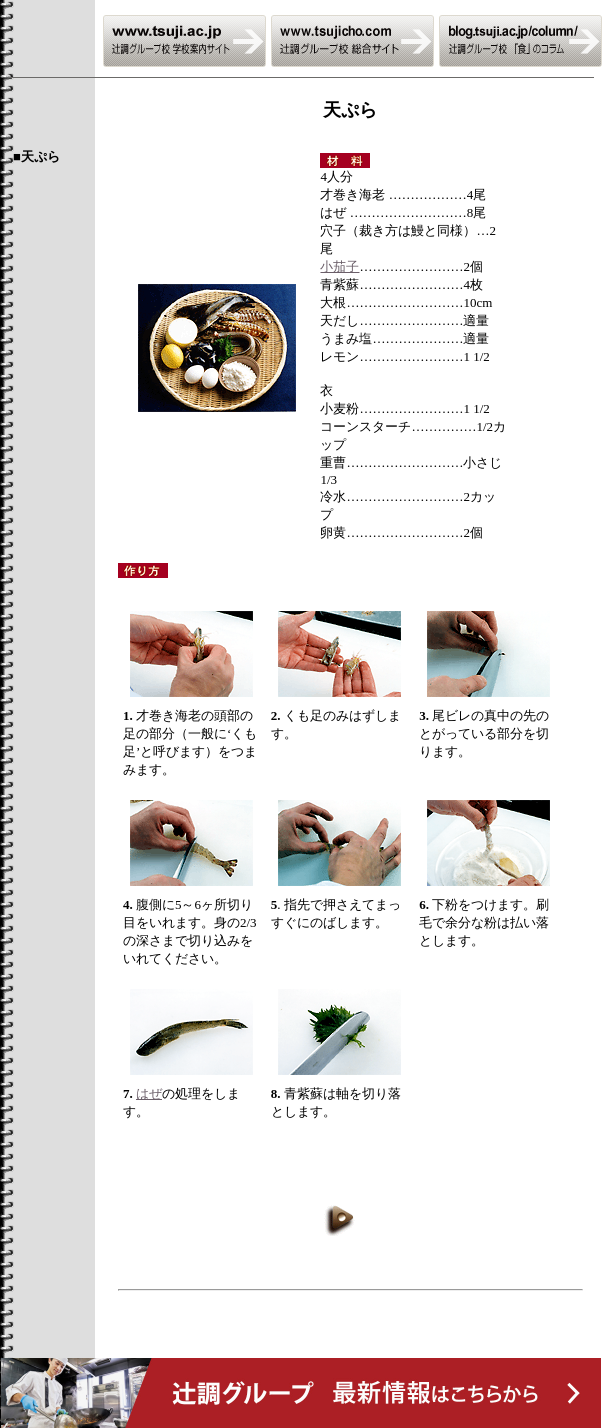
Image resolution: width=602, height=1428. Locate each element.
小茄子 (339, 266)
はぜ (149, 1093)
